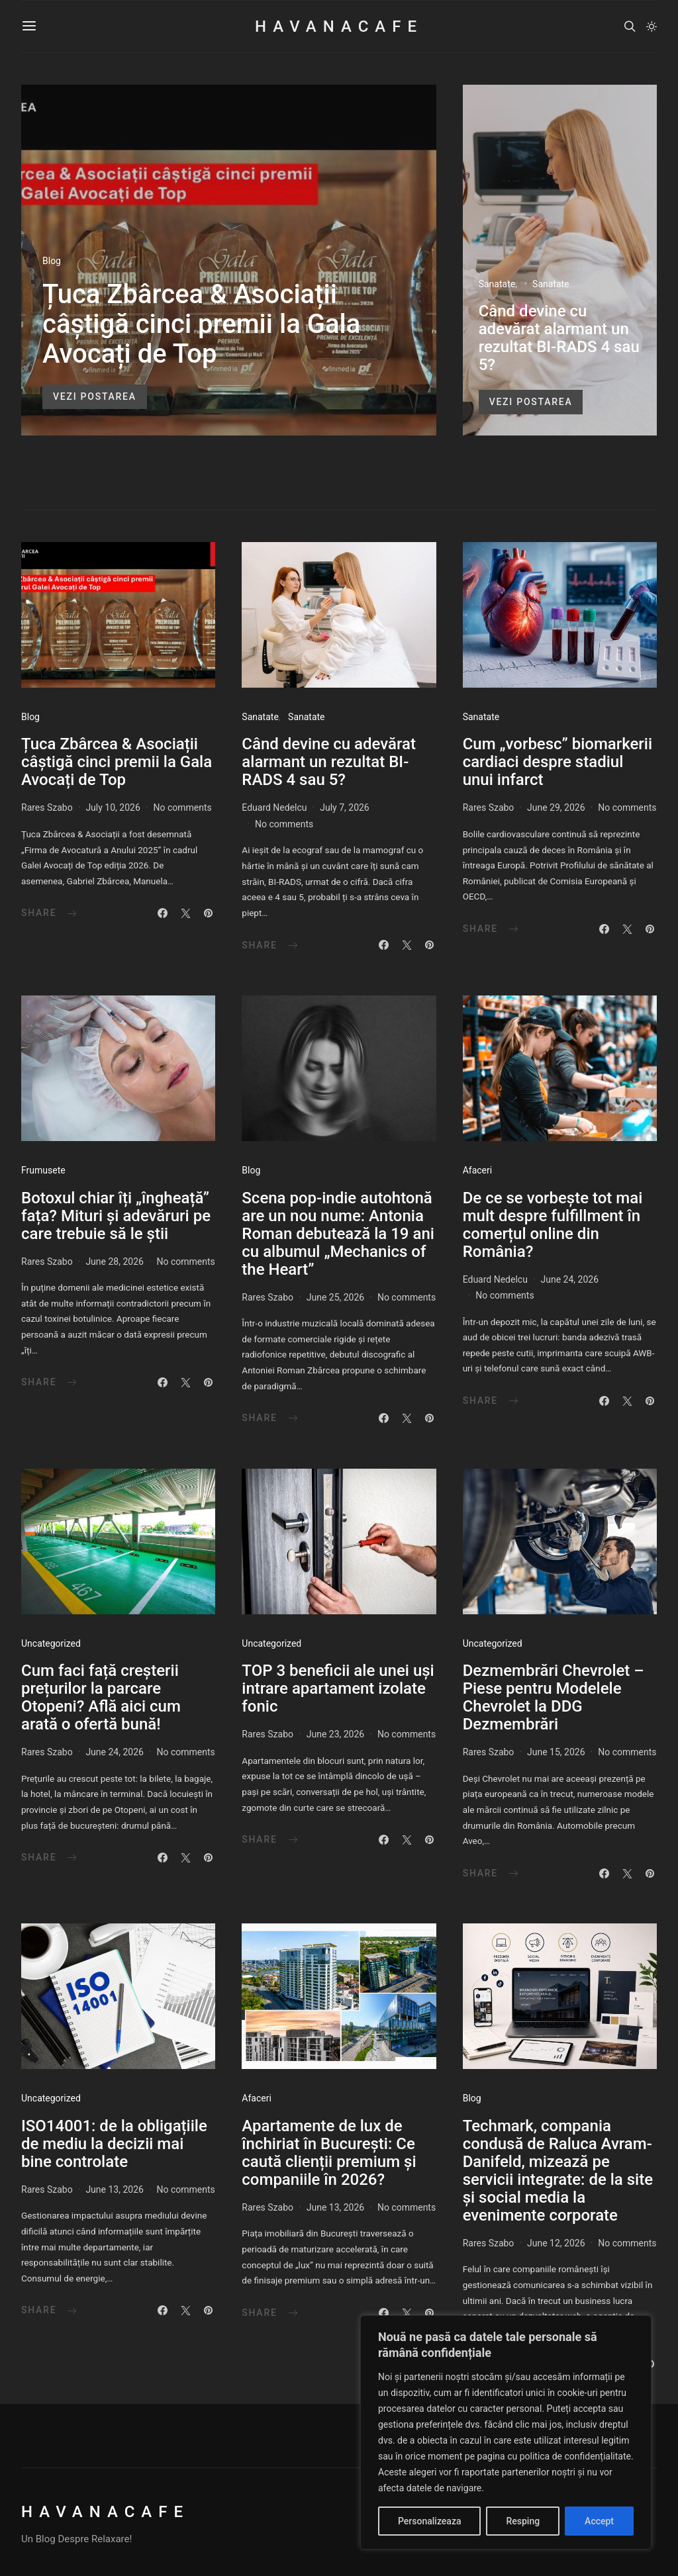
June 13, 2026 (114, 2189)
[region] (506, 2432)
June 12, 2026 (556, 2243)
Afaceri (478, 1170)
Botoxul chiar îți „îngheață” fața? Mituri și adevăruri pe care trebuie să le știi (116, 1216)
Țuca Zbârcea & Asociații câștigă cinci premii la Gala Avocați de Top (201, 324)
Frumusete (43, 1170)
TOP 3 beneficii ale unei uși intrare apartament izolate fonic (338, 1688)
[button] (651, 26)
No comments (182, 807)
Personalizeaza (429, 2521)
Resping (523, 2521)
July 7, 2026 (344, 807)
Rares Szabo (47, 807)
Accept (599, 2521)
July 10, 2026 (112, 807)
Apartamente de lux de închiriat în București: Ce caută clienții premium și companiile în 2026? (329, 2153)
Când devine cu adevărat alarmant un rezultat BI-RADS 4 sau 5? (559, 338)
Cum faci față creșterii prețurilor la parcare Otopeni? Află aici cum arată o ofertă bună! (101, 1697)
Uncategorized (51, 1643)
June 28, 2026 (114, 1261)
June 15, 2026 (556, 1752)
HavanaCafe (339, 26)
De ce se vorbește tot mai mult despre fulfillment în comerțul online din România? (553, 1225)
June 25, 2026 (336, 1297)
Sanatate (497, 284)
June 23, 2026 (336, 1734)
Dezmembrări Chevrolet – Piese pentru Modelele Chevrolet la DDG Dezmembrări (553, 1697)
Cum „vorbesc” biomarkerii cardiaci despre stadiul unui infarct (557, 762)
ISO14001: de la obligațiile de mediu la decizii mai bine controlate (114, 2144)
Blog (51, 260)
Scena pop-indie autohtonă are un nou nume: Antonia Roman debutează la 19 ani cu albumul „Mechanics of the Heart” (338, 1234)
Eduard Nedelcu (274, 807)
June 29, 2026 (556, 807)
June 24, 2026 (570, 1279)
